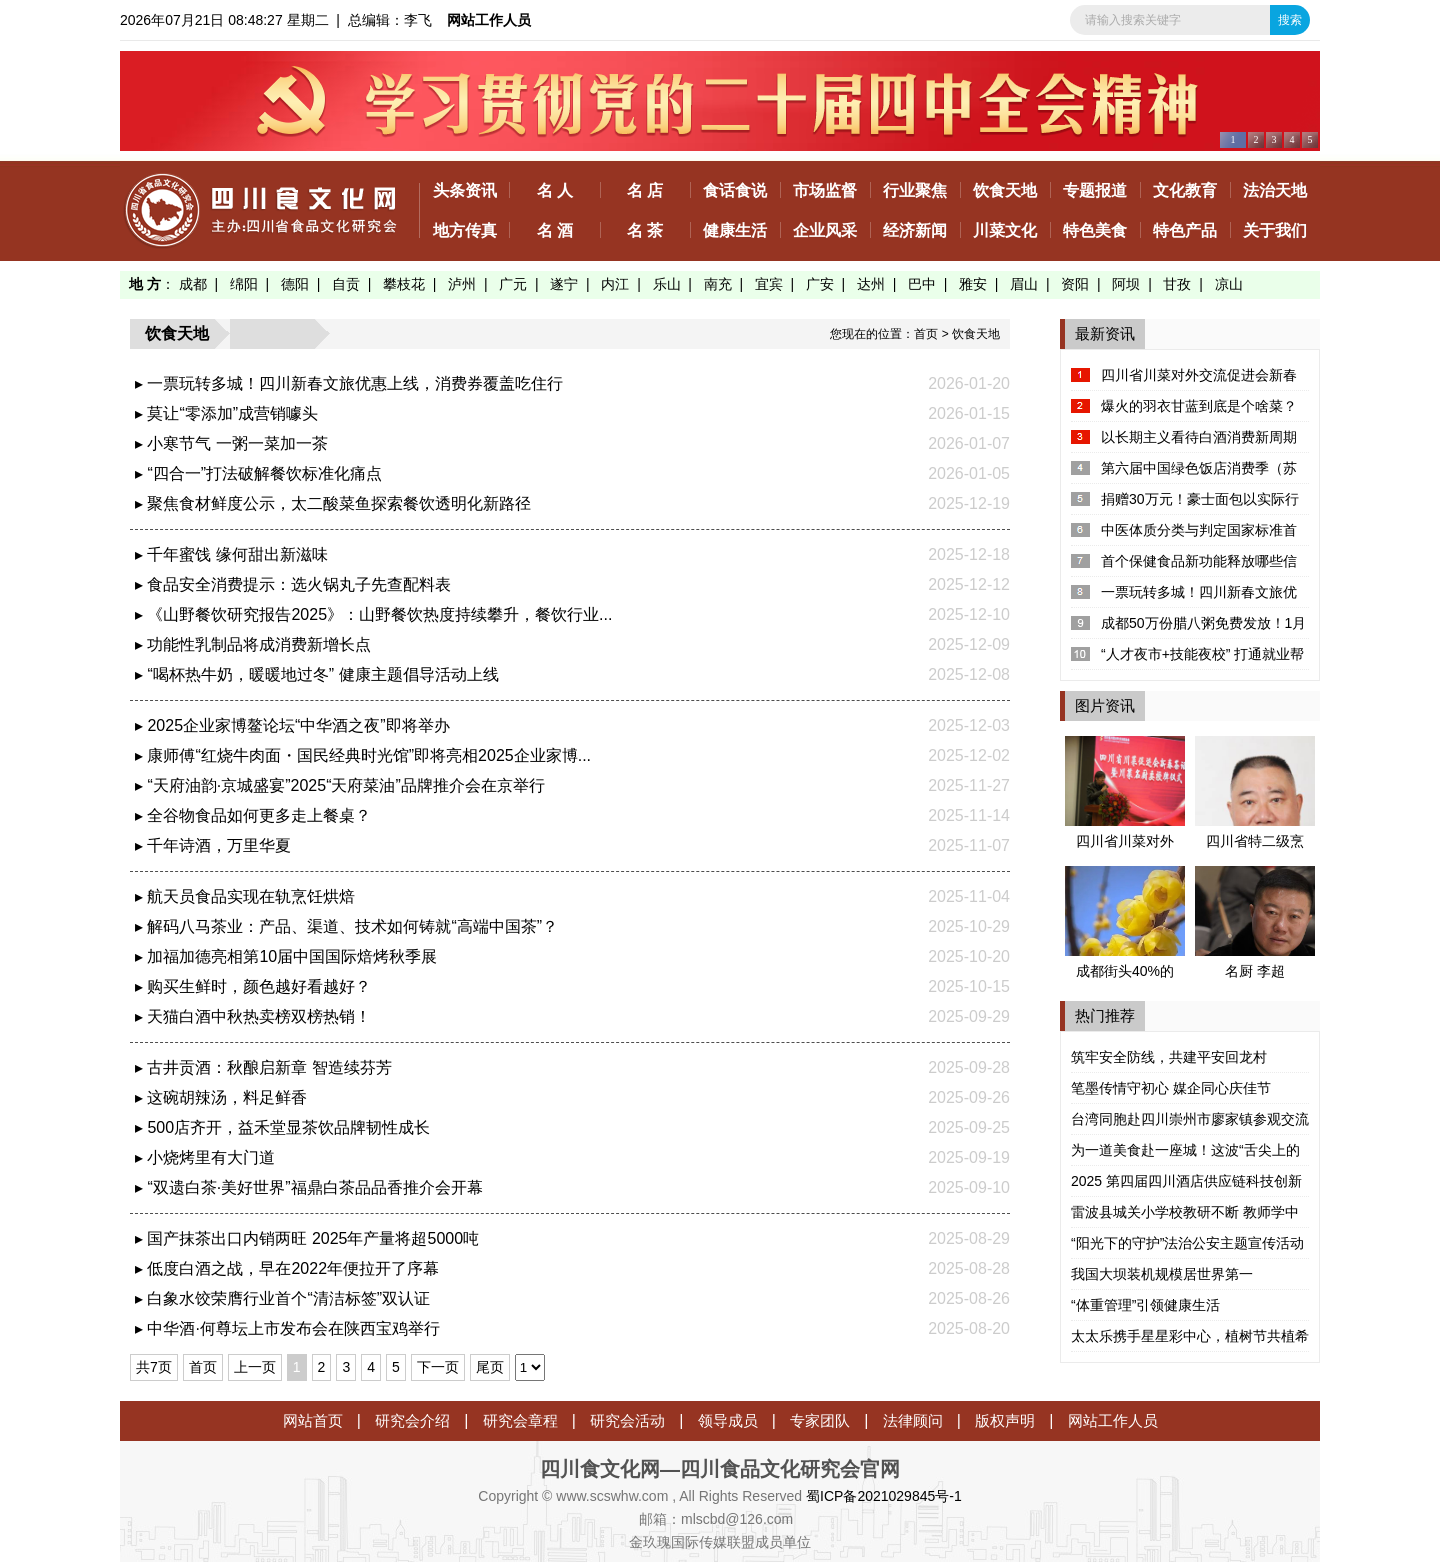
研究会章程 (520, 1420)
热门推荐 (1105, 1015)
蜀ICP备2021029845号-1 (884, 1496)
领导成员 (728, 1420)
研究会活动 (627, 1420)
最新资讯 (1105, 333)
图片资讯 (1105, 705)
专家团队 (820, 1420)
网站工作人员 (489, 20)
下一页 (438, 1367)
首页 (926, 334)
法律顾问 (913, 1420)
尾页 (490, 1367)
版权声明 (1005, 1420)
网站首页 (313, 1420)
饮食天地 (976, 334)
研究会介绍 (412, 1420)
